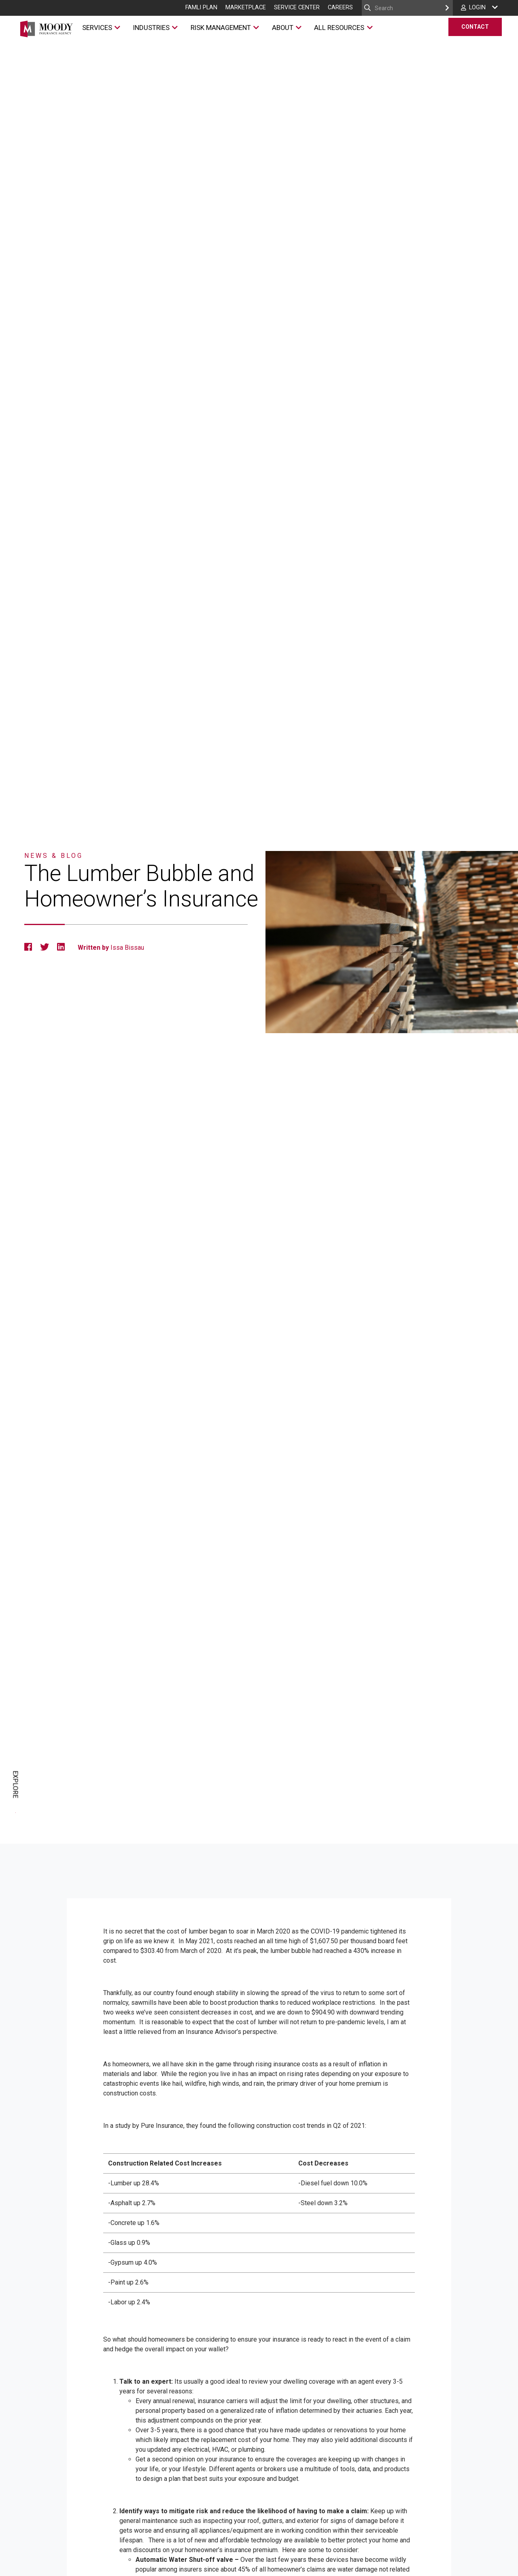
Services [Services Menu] (96, 29)
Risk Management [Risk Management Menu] (220, 29)
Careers (340, 7)
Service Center (297, 7)
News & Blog (53, 855)
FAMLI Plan (201, 7)
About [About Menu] (281, 29)
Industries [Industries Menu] (151, 29)
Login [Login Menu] (477, 7)
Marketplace (245, 7)
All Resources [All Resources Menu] (339, 29)
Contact (475, 28)
